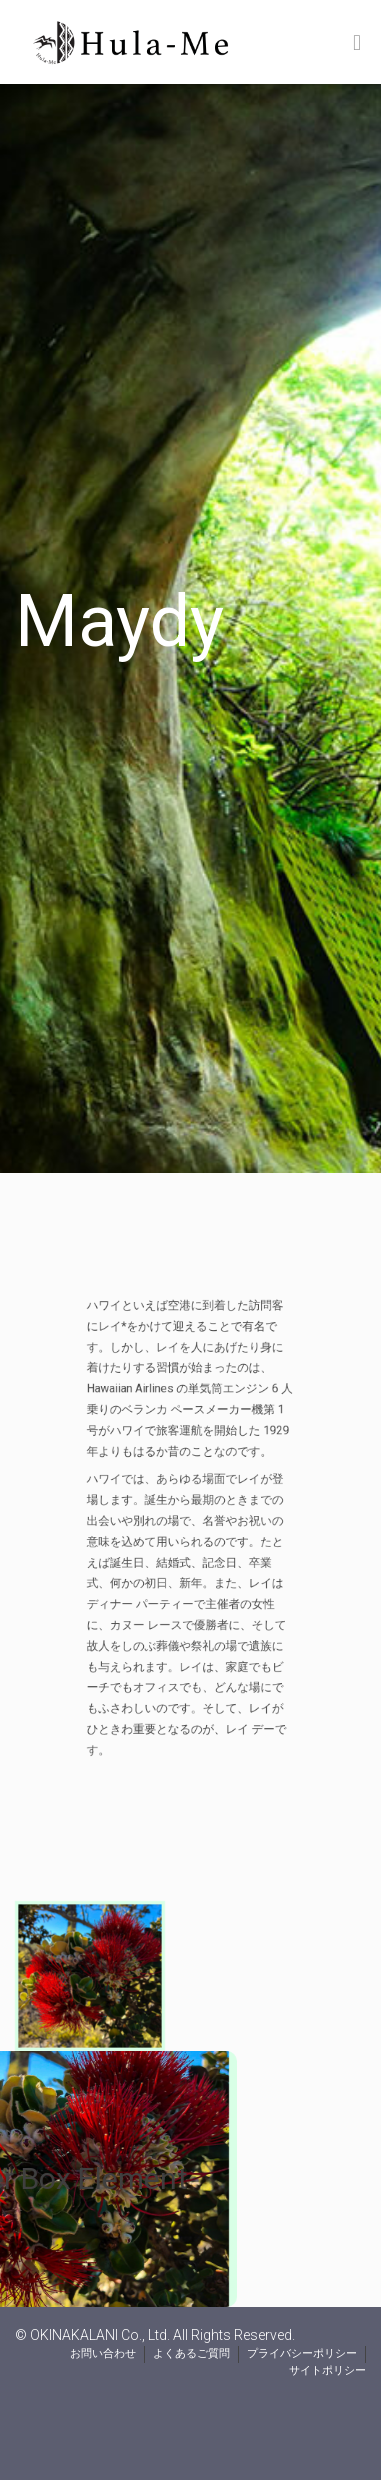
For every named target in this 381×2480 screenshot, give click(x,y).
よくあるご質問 (191, 2353)
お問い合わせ (103, 2353)
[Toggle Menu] (357, 43)
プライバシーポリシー (302, 2353)
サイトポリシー (327, 2370)
